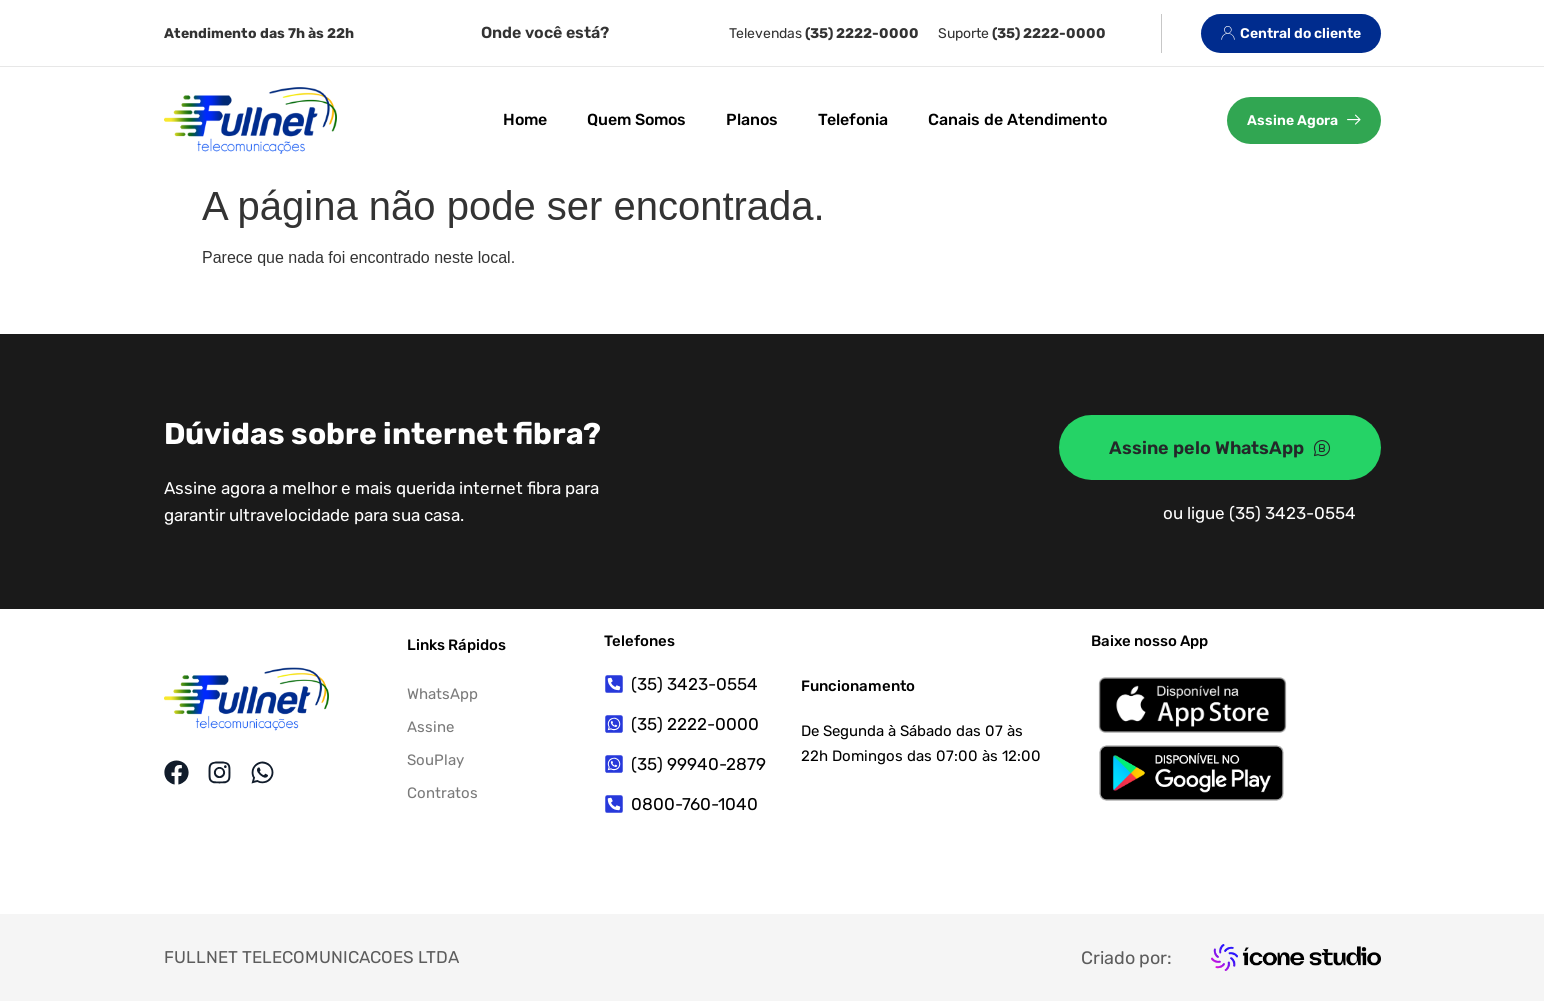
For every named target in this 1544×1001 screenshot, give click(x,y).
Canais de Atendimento (1017, 119)
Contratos (442, 793)
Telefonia (853, 119)
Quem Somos (636, 119)
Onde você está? (545, 32)
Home (525, 119)
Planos (752, 119)
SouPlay (435, 760)
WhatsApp (442, 694)
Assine (430, 727)
